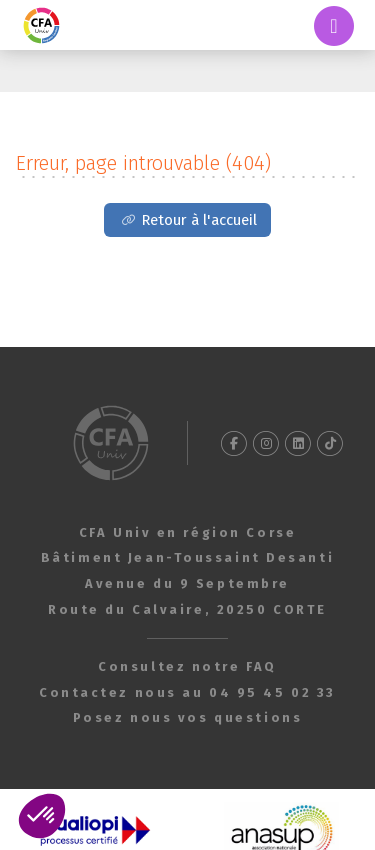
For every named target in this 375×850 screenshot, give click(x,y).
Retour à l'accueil (199, 220)
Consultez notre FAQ (187, 666)
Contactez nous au (187, 692)
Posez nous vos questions (187, 717)
